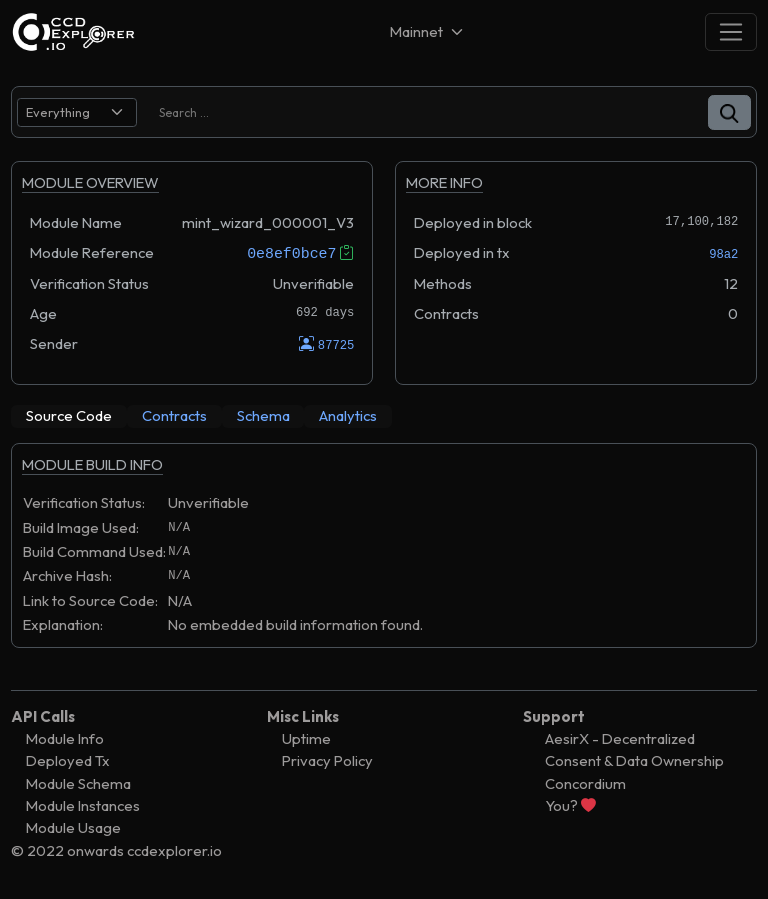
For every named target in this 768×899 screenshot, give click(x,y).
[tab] (69, 416)
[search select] (77, 112)
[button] (729, 112)
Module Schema (78, 782)
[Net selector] (428, 31)
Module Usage (73, 827)
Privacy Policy (327, 760)
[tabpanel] (384, 555)
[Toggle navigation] (731, 31)
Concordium (585, 782)
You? (570, 805)
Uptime (306, 738)
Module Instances (83, 805)
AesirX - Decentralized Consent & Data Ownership (634, 749)
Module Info (65, 738)
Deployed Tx (68, 760)
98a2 (723, 254)
